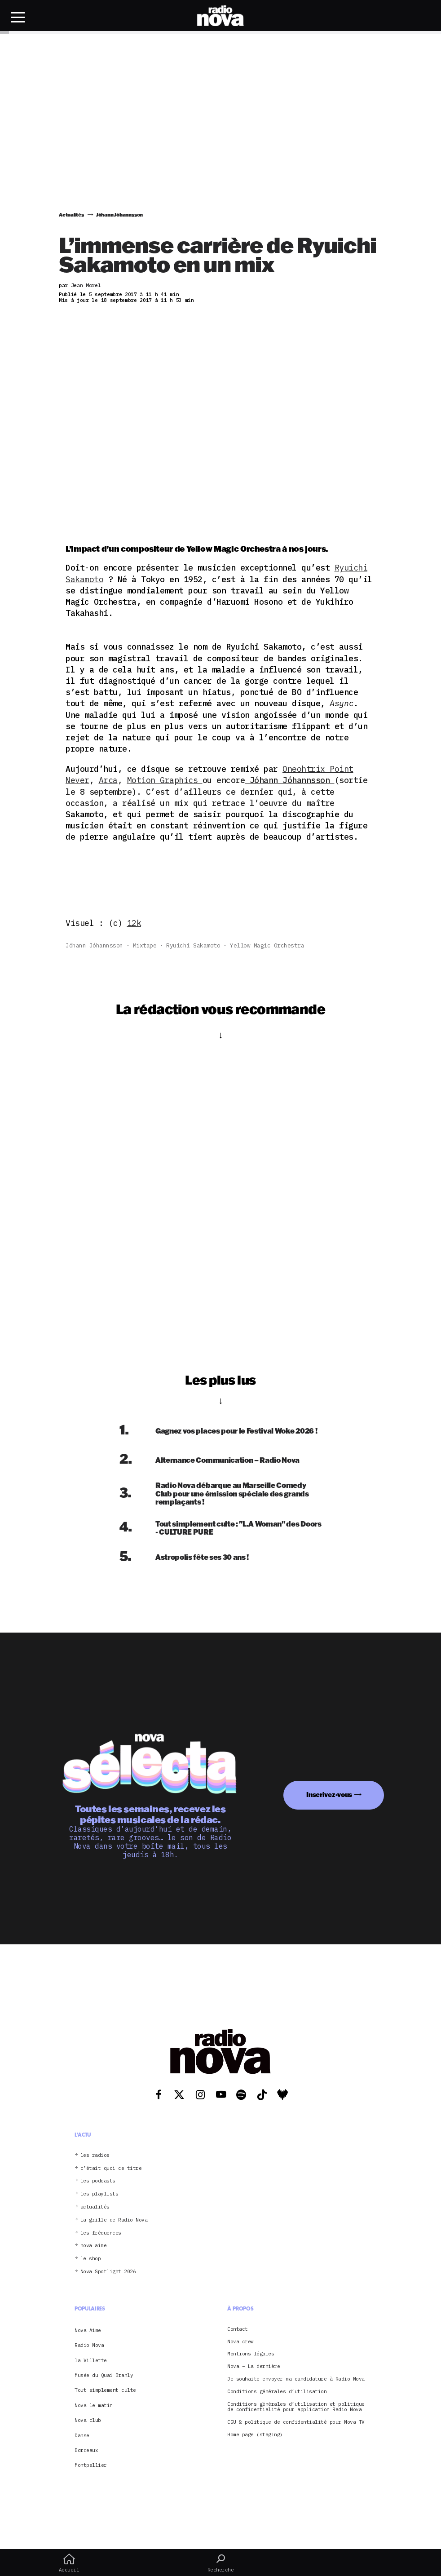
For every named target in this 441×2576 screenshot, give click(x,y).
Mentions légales (250, 2354)
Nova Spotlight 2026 (108, 2272)
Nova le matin (94, 2405)
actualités (95, 2207)
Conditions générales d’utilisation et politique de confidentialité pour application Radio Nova (296, 2407)
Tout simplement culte (105, 2390)
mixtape (145, 945)
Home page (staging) (255, 2435)
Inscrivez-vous (329, 1794)
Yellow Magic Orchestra (267, 945)
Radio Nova (89, 2345)
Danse (82, 2435)
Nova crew (240, 2342)
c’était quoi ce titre (111, 2168)
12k (134, 923)
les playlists (99, 2194)
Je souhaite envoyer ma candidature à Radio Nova (296, 2379)
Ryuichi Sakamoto (193, 945)
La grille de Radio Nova (114, 2220)
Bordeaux (86, 2450)
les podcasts (97, 2181)
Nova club (88, 2420)
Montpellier (91, 2465)
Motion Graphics (165, 780)
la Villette (91, 2360)
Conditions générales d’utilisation (276, 2392)
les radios (95, 2155)
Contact (237, 2329)
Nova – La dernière (253, 2366)
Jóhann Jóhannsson (94, 945)
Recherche (220, 2563)
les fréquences (100, 2233)
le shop (90, 2259)
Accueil (69, 2563)
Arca (108, 780)
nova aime (93, 2245)
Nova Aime (88, 2330)
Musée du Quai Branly (104, 2375)
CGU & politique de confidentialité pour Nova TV (296, 2422)
